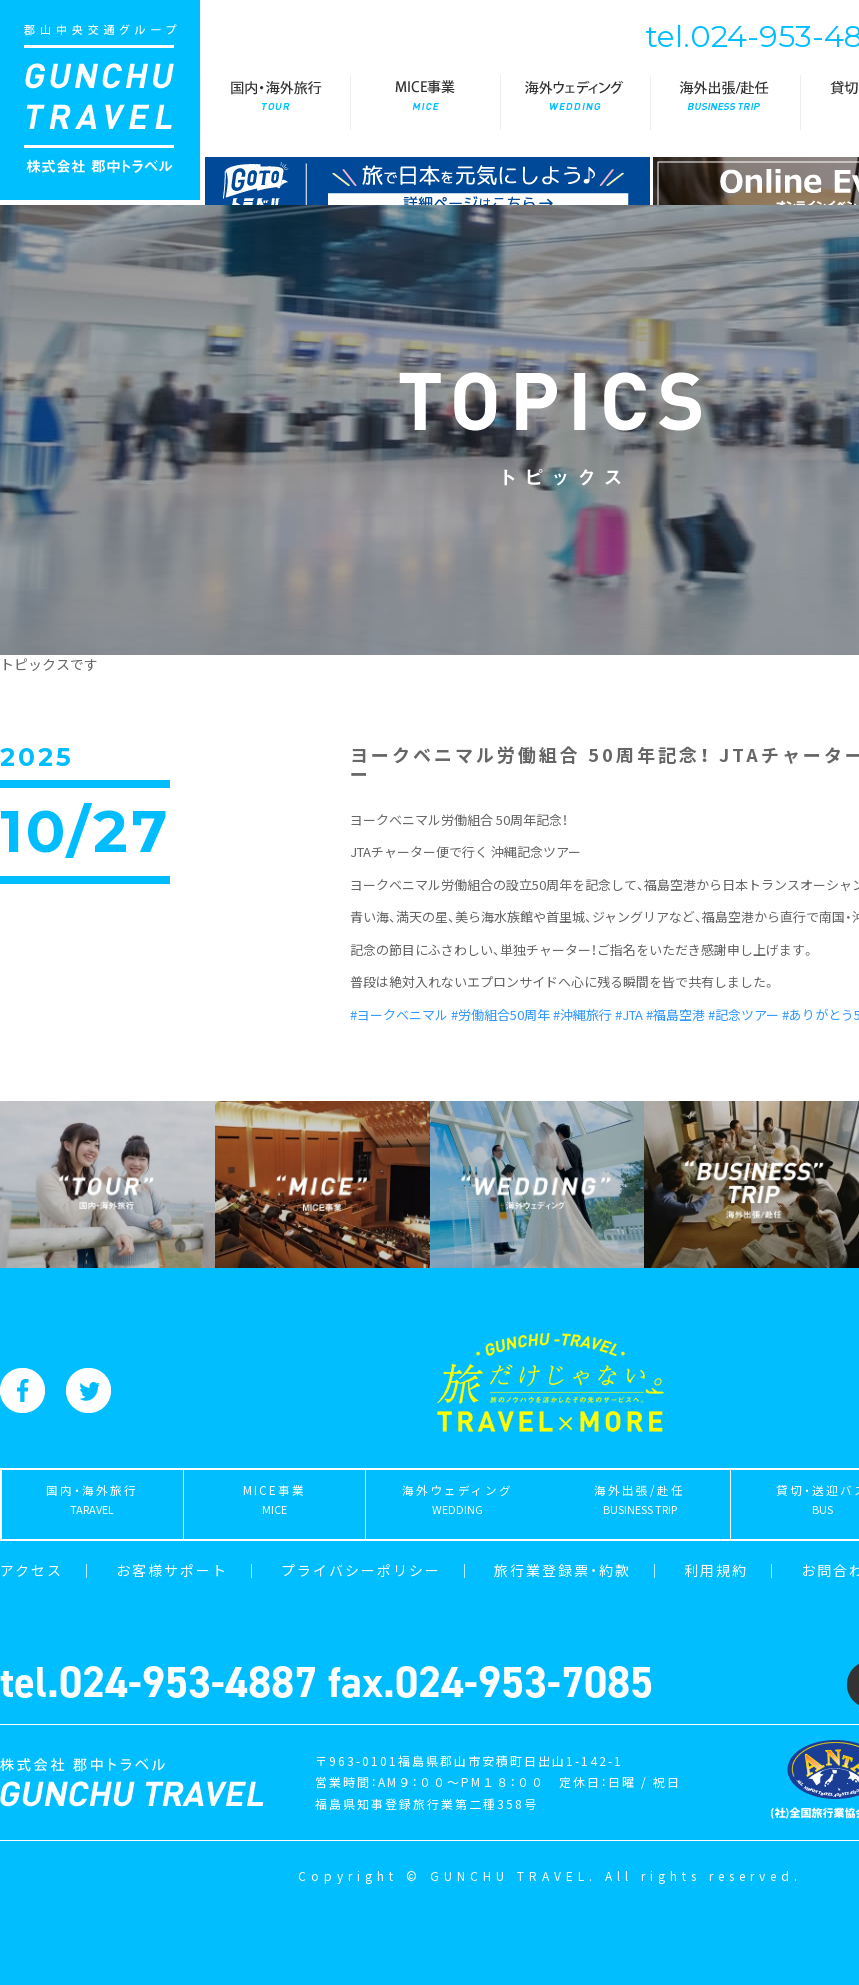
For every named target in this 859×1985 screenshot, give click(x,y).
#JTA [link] (629, 1014)
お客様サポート (172, 1570)
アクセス (31, 1570)
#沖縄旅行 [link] (582, 1014)
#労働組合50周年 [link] (500, 1014)
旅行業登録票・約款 (562, 1570)
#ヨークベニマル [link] (399, 1014)
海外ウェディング (575, 102)
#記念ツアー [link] (743, 1014)
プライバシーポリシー (361, 1570)
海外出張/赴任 (725, 102)
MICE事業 (425, 102)
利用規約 (716, 1570)
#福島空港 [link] (675, 1014)
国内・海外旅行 (275, 102)
